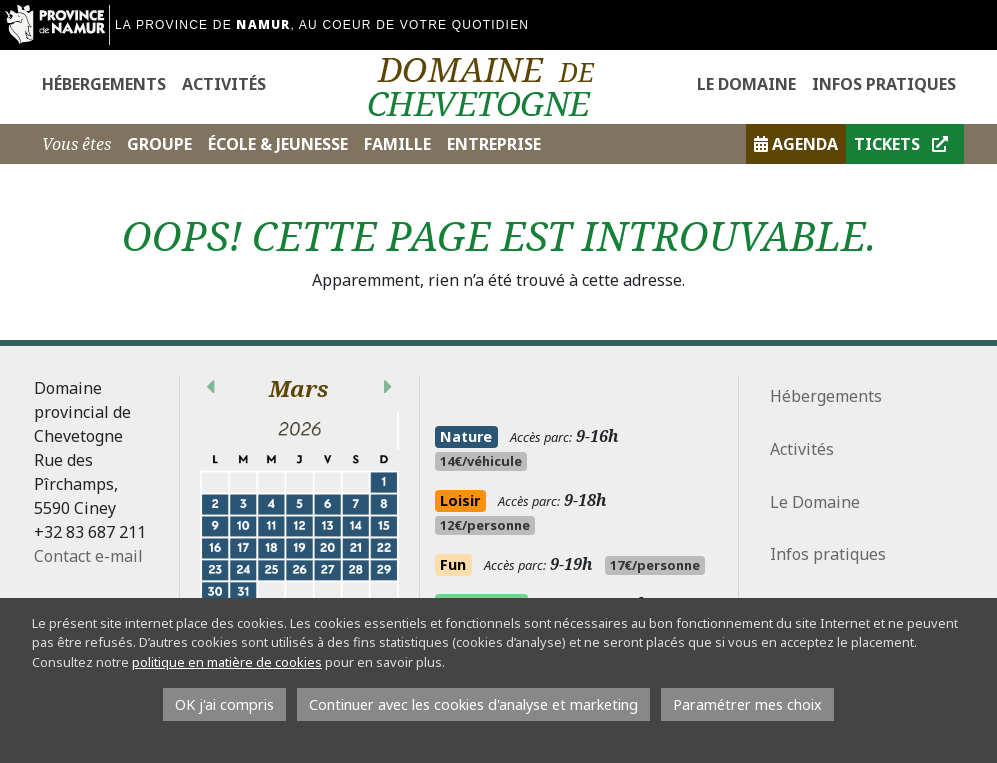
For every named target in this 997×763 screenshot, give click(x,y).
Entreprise (494, 144)
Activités (224, 84)
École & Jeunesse (278, 144)
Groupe (159, 144)
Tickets (901, 144)
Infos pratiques (884, 84)
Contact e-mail (88, 556)
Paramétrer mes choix (747, 704)
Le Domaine (746, 84)
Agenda (796, 144)
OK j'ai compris (224, 704)
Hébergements (104, 84)
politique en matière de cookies (227, 662)
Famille (397, 144)
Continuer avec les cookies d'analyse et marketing (473, 704)
